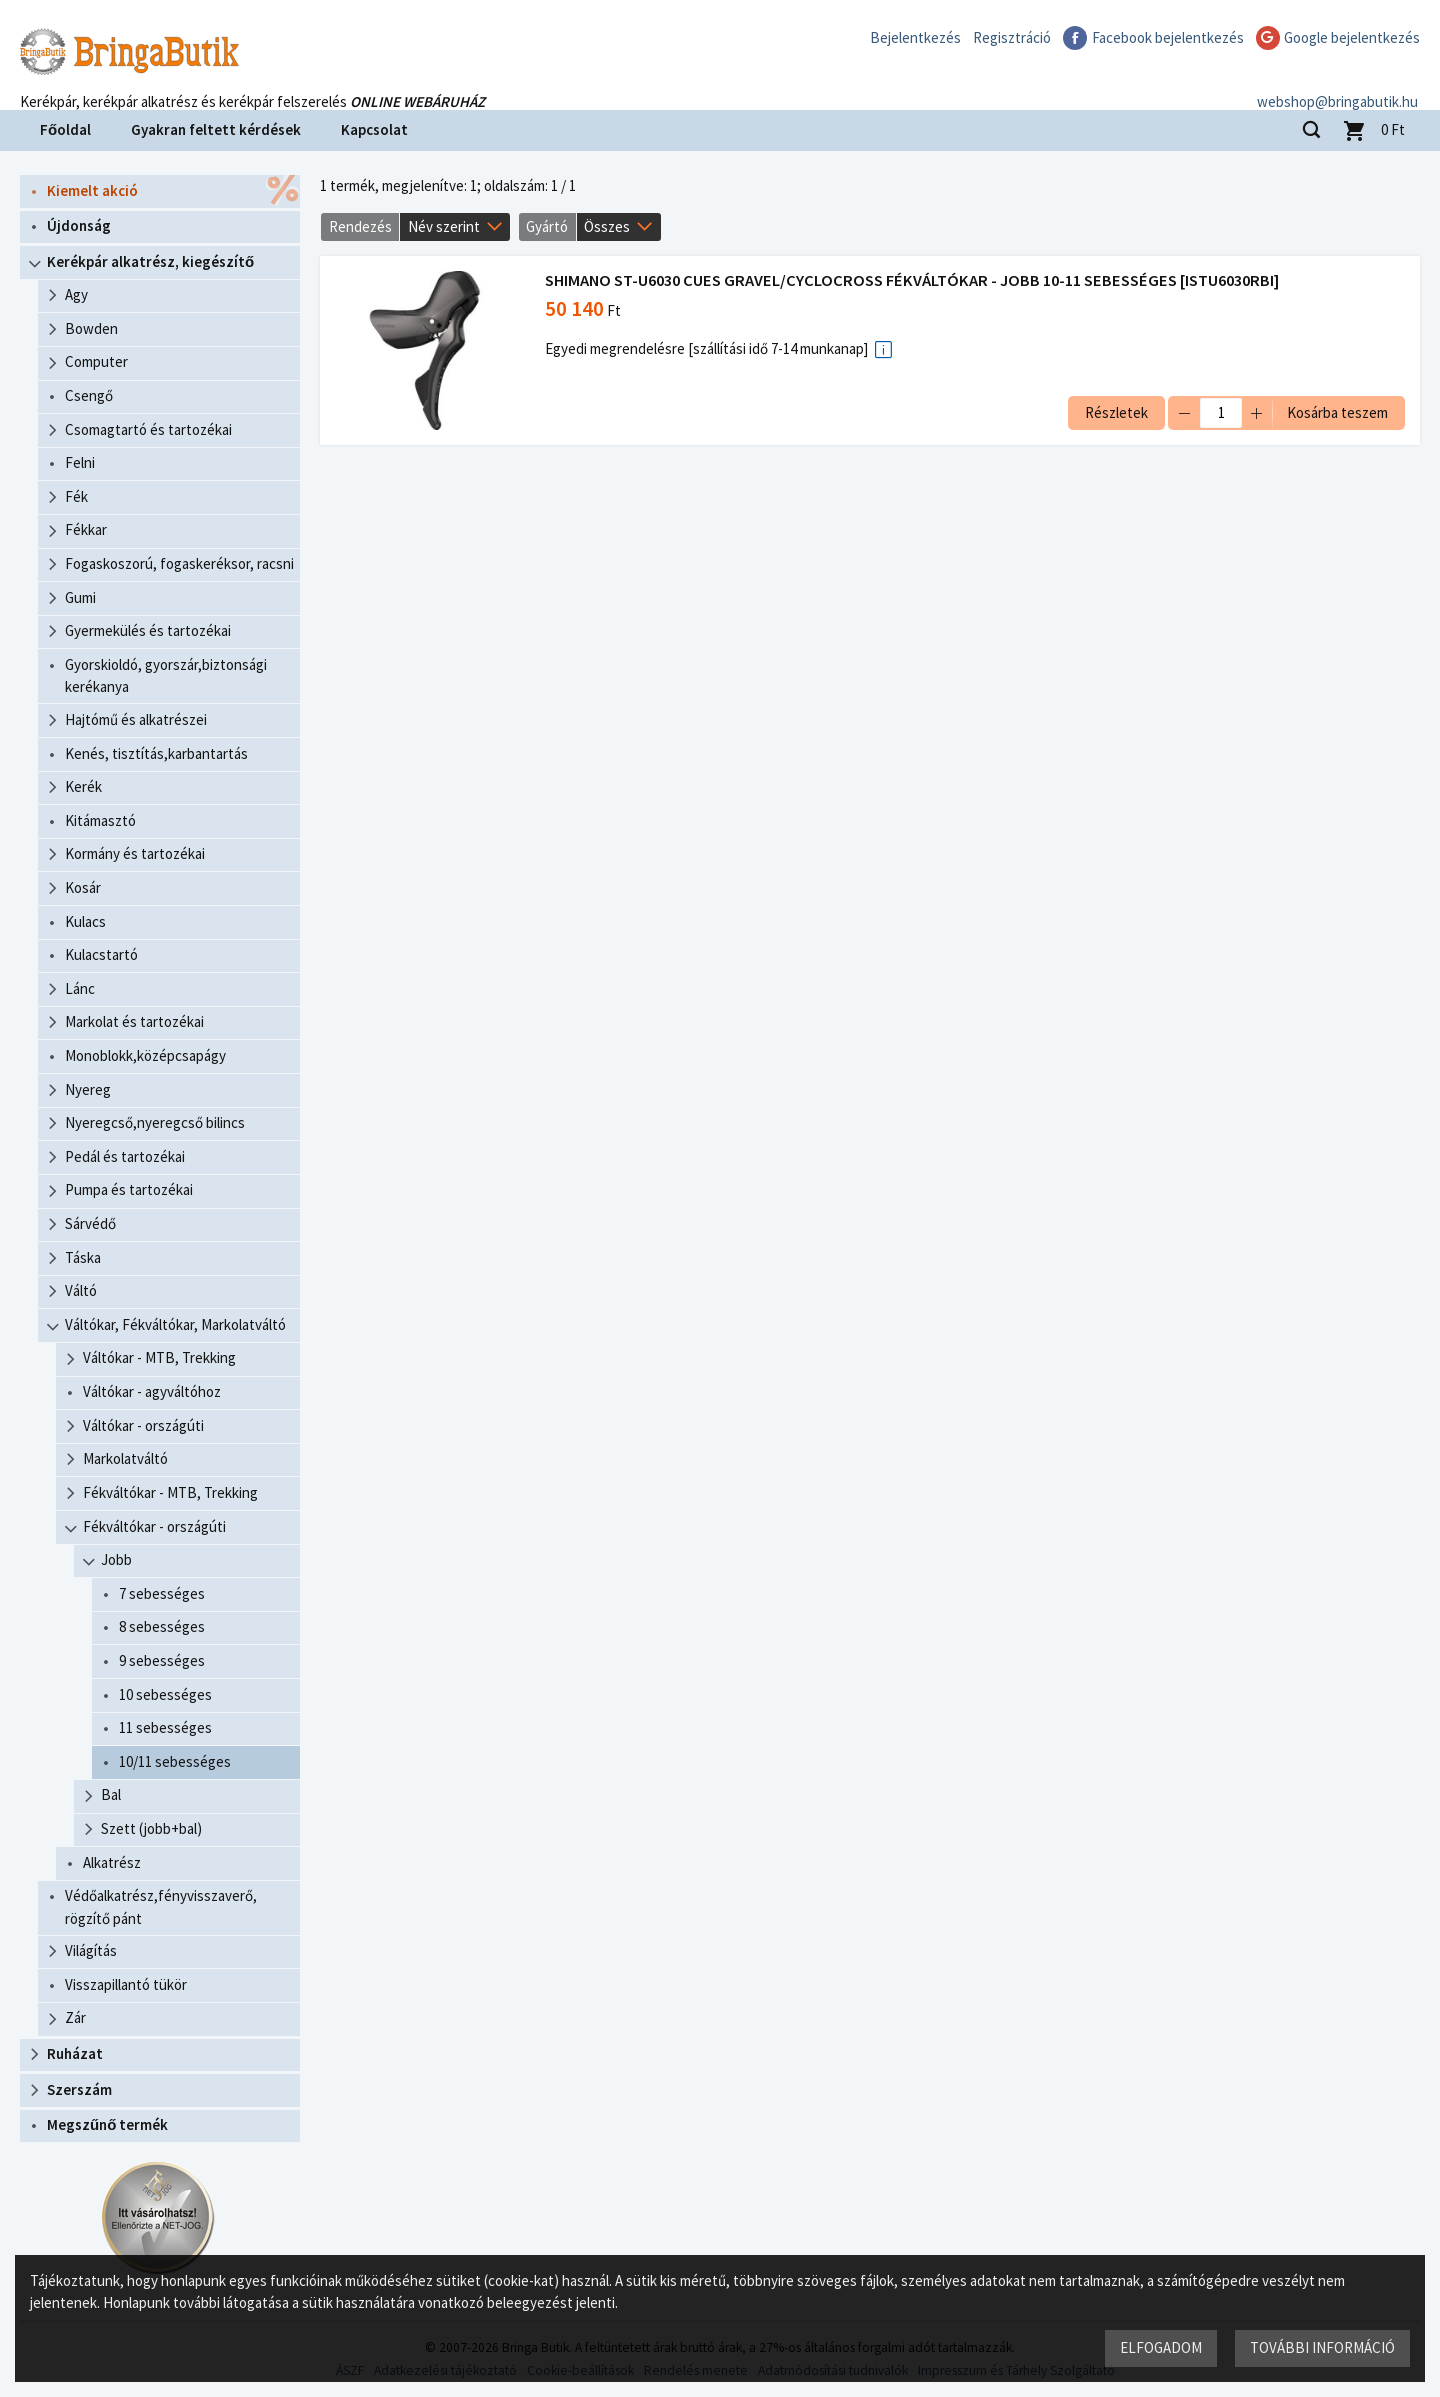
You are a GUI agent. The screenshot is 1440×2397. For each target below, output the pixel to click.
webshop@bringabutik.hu (1339, 83)
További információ (1322, 2347)
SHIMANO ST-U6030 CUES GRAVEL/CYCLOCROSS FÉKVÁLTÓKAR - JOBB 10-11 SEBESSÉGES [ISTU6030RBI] (912, 280)
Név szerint (444, 226)
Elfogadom (1161, 2347)
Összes (607, 226)
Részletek (1116, 412)
